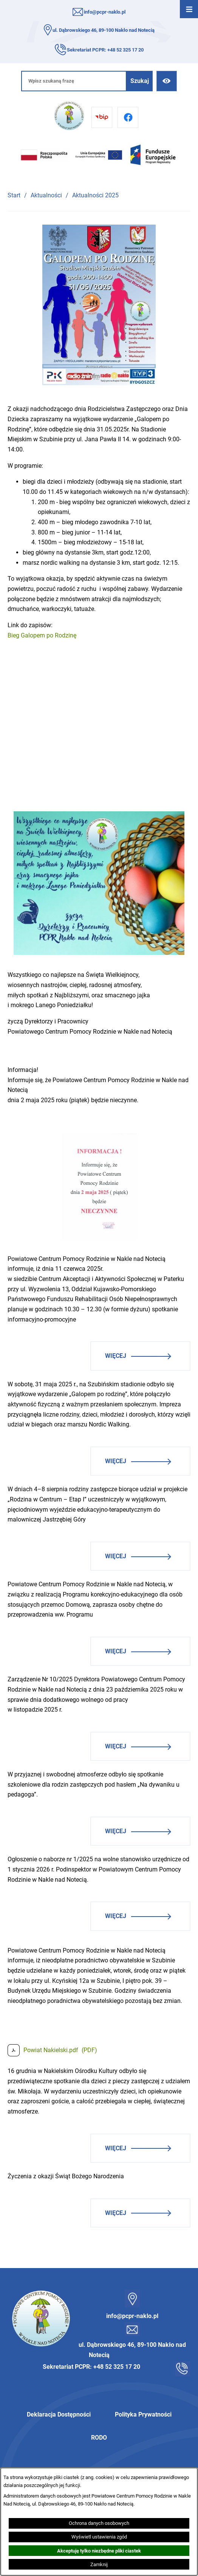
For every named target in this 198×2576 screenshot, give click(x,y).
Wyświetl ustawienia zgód (99, 2537)
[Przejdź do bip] (102, 117)
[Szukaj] (140, 81)
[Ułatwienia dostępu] (166, 81)
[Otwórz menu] (189, 9)
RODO (99, 2437)
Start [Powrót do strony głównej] (14, 195)
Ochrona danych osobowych (99, 2523)
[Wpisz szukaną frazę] (74, 81)
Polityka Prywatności (143, 2414)
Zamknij (99, 2564)
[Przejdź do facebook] (128, 117)
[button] (99, 383)
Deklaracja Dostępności (59, 2414)
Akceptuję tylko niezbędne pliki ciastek (99, 2551)
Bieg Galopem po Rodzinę (42, 635)
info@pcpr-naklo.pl (104, 12)
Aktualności (46, 195)
